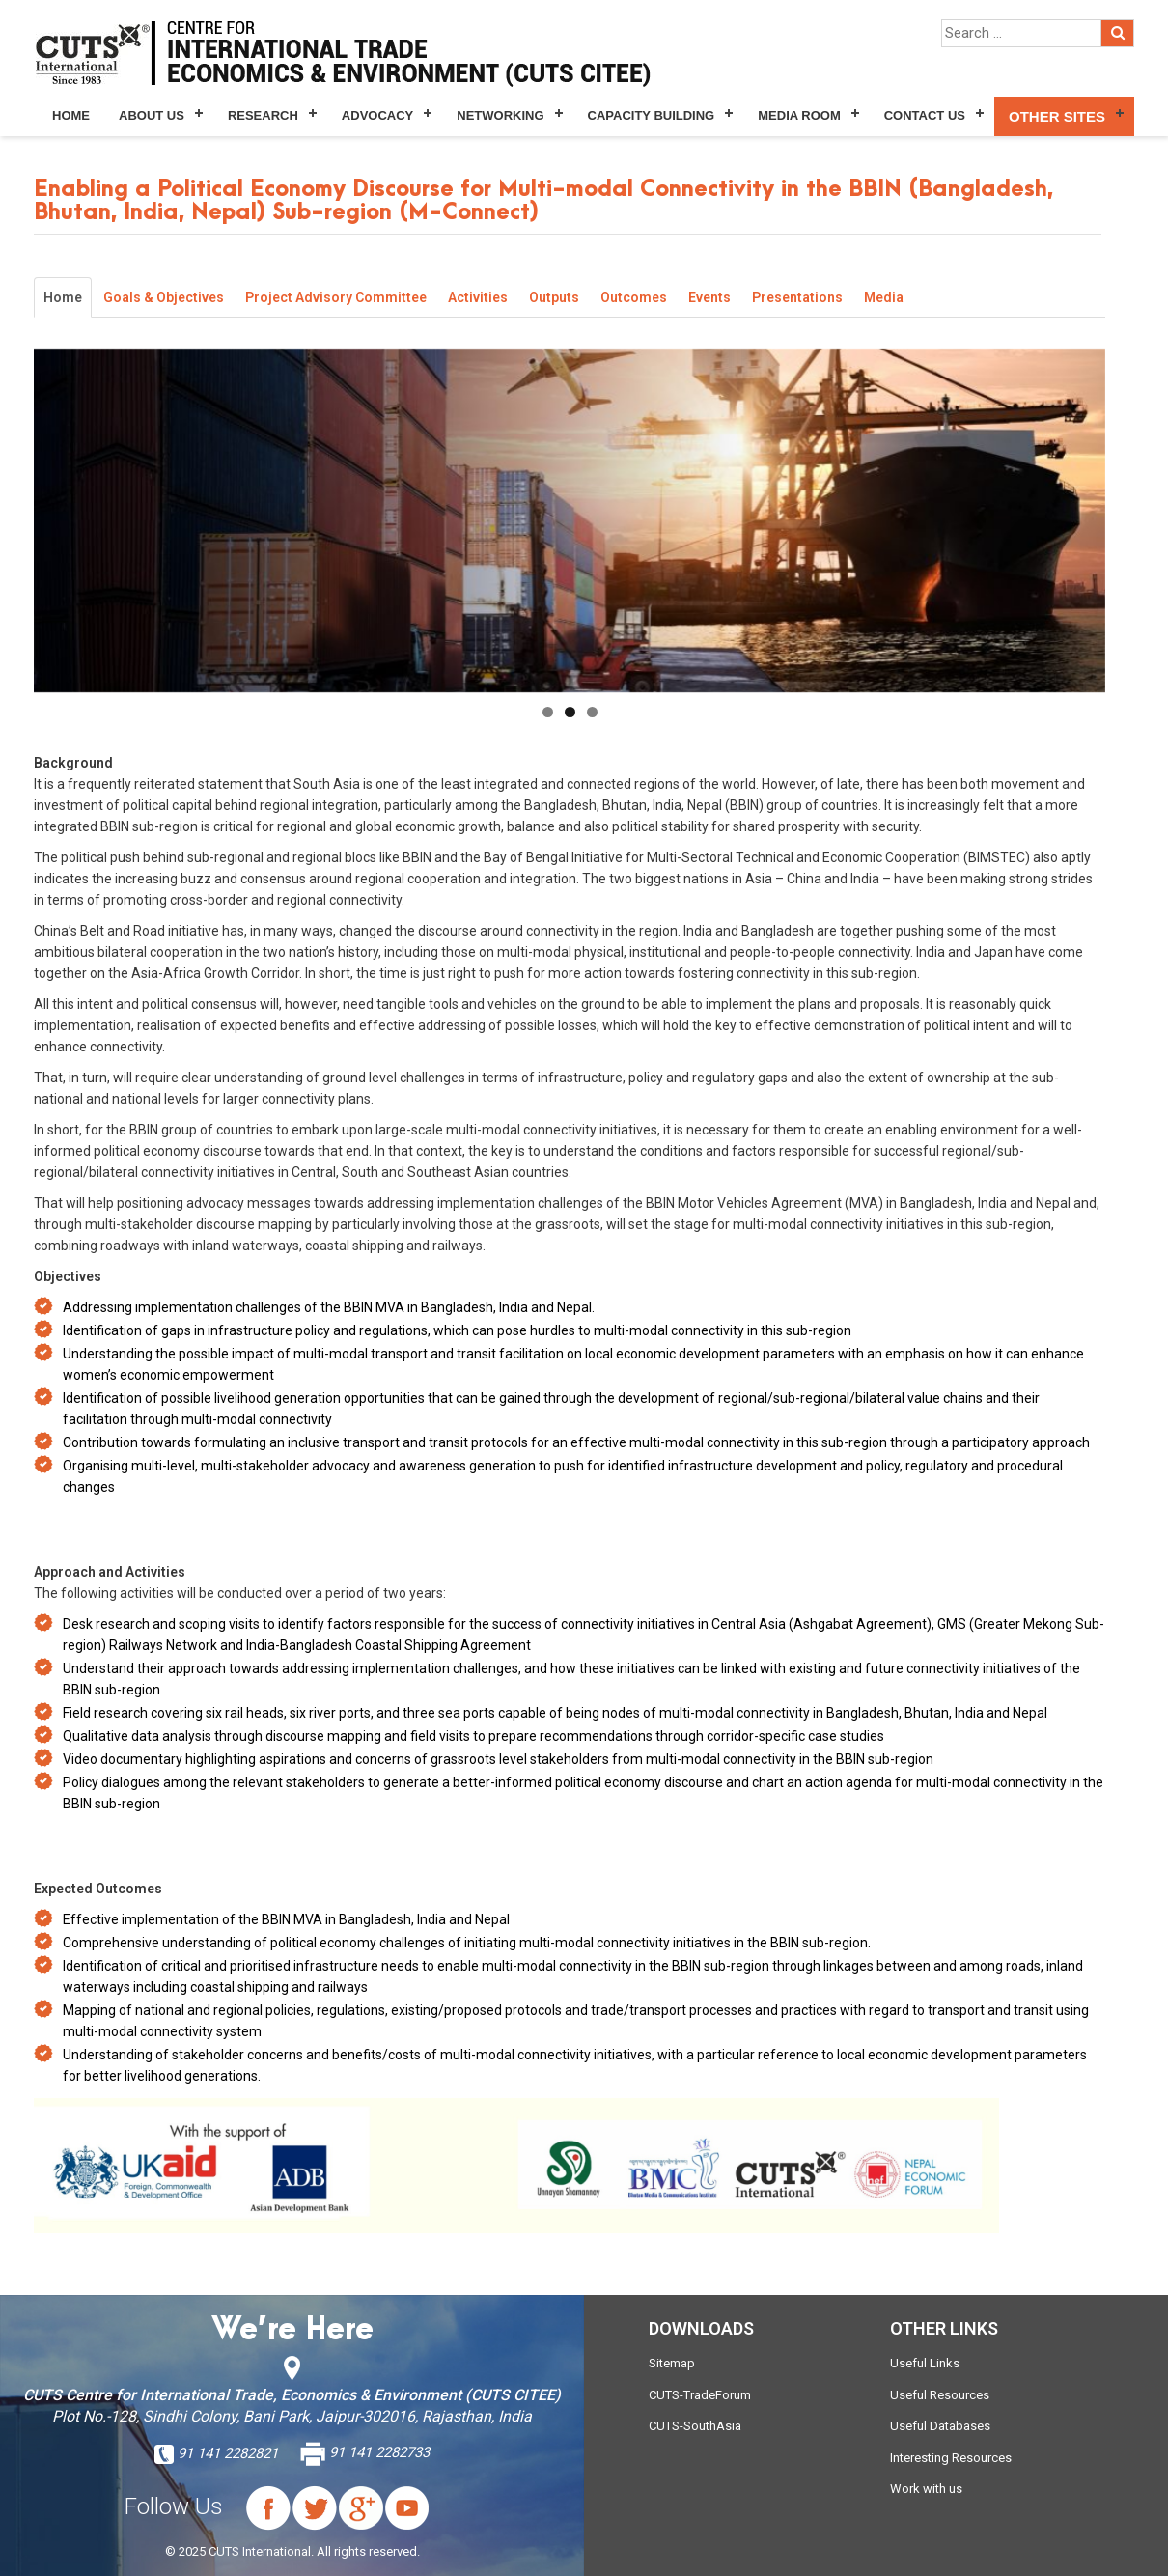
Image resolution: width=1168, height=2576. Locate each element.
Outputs (554, 297)
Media (884, 297)
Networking (500, 115)
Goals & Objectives (163, 297)
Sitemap (672, 2363)
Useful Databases (940, 2426)
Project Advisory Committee (336, 297)
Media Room (799, 115)
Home (71, 115)
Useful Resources (939, 2395)
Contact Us (924, 115)
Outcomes (633, 297)
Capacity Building (651, 115)
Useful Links (924, 2363)
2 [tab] (570, 712)
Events (709, 297)
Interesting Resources (951, 2457)
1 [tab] (547, 712)
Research (263, 115)
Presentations (797, 297)
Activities (478, 297)
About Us (151, 115)
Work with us (926, 2488)
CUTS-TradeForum (700, 2395)
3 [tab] (592, 712)
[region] (569, 520)
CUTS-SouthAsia (695, 2426)
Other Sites (1057, 116)
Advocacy (377, 115)
